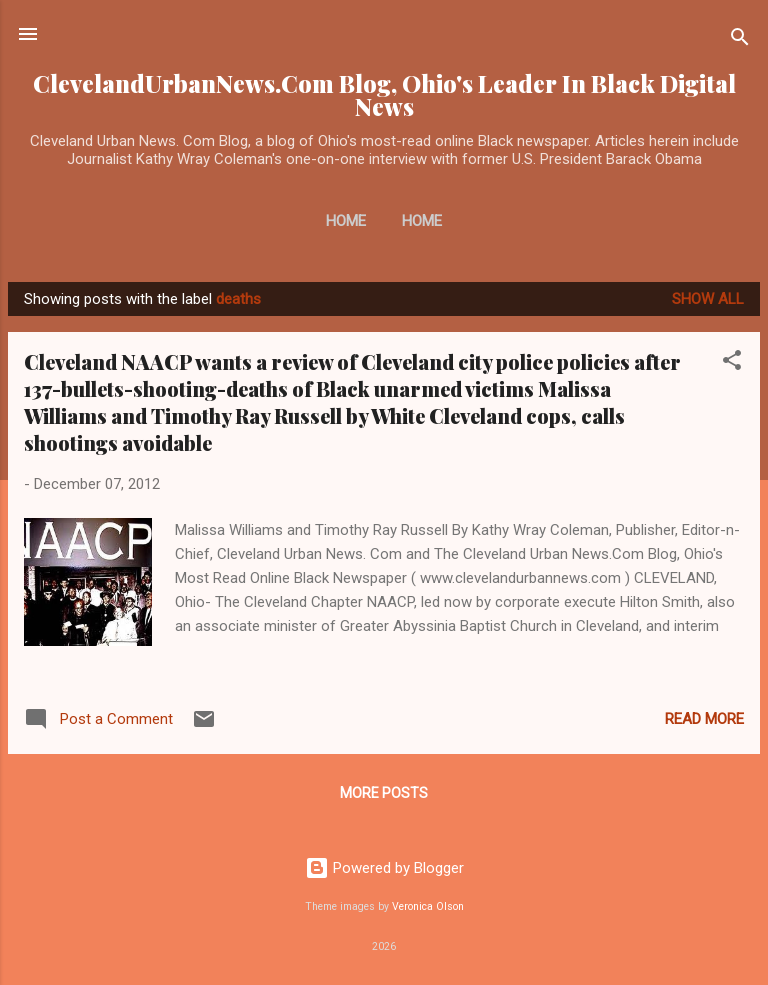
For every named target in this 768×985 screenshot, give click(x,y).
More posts (384, 793)
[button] (732, 363)
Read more (704, 719)
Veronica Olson (428, 906)
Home (346, 221)
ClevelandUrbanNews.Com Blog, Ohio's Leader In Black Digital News (384, 95)
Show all (708, 299)
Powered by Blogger (384, 868)
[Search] (740, 40)
